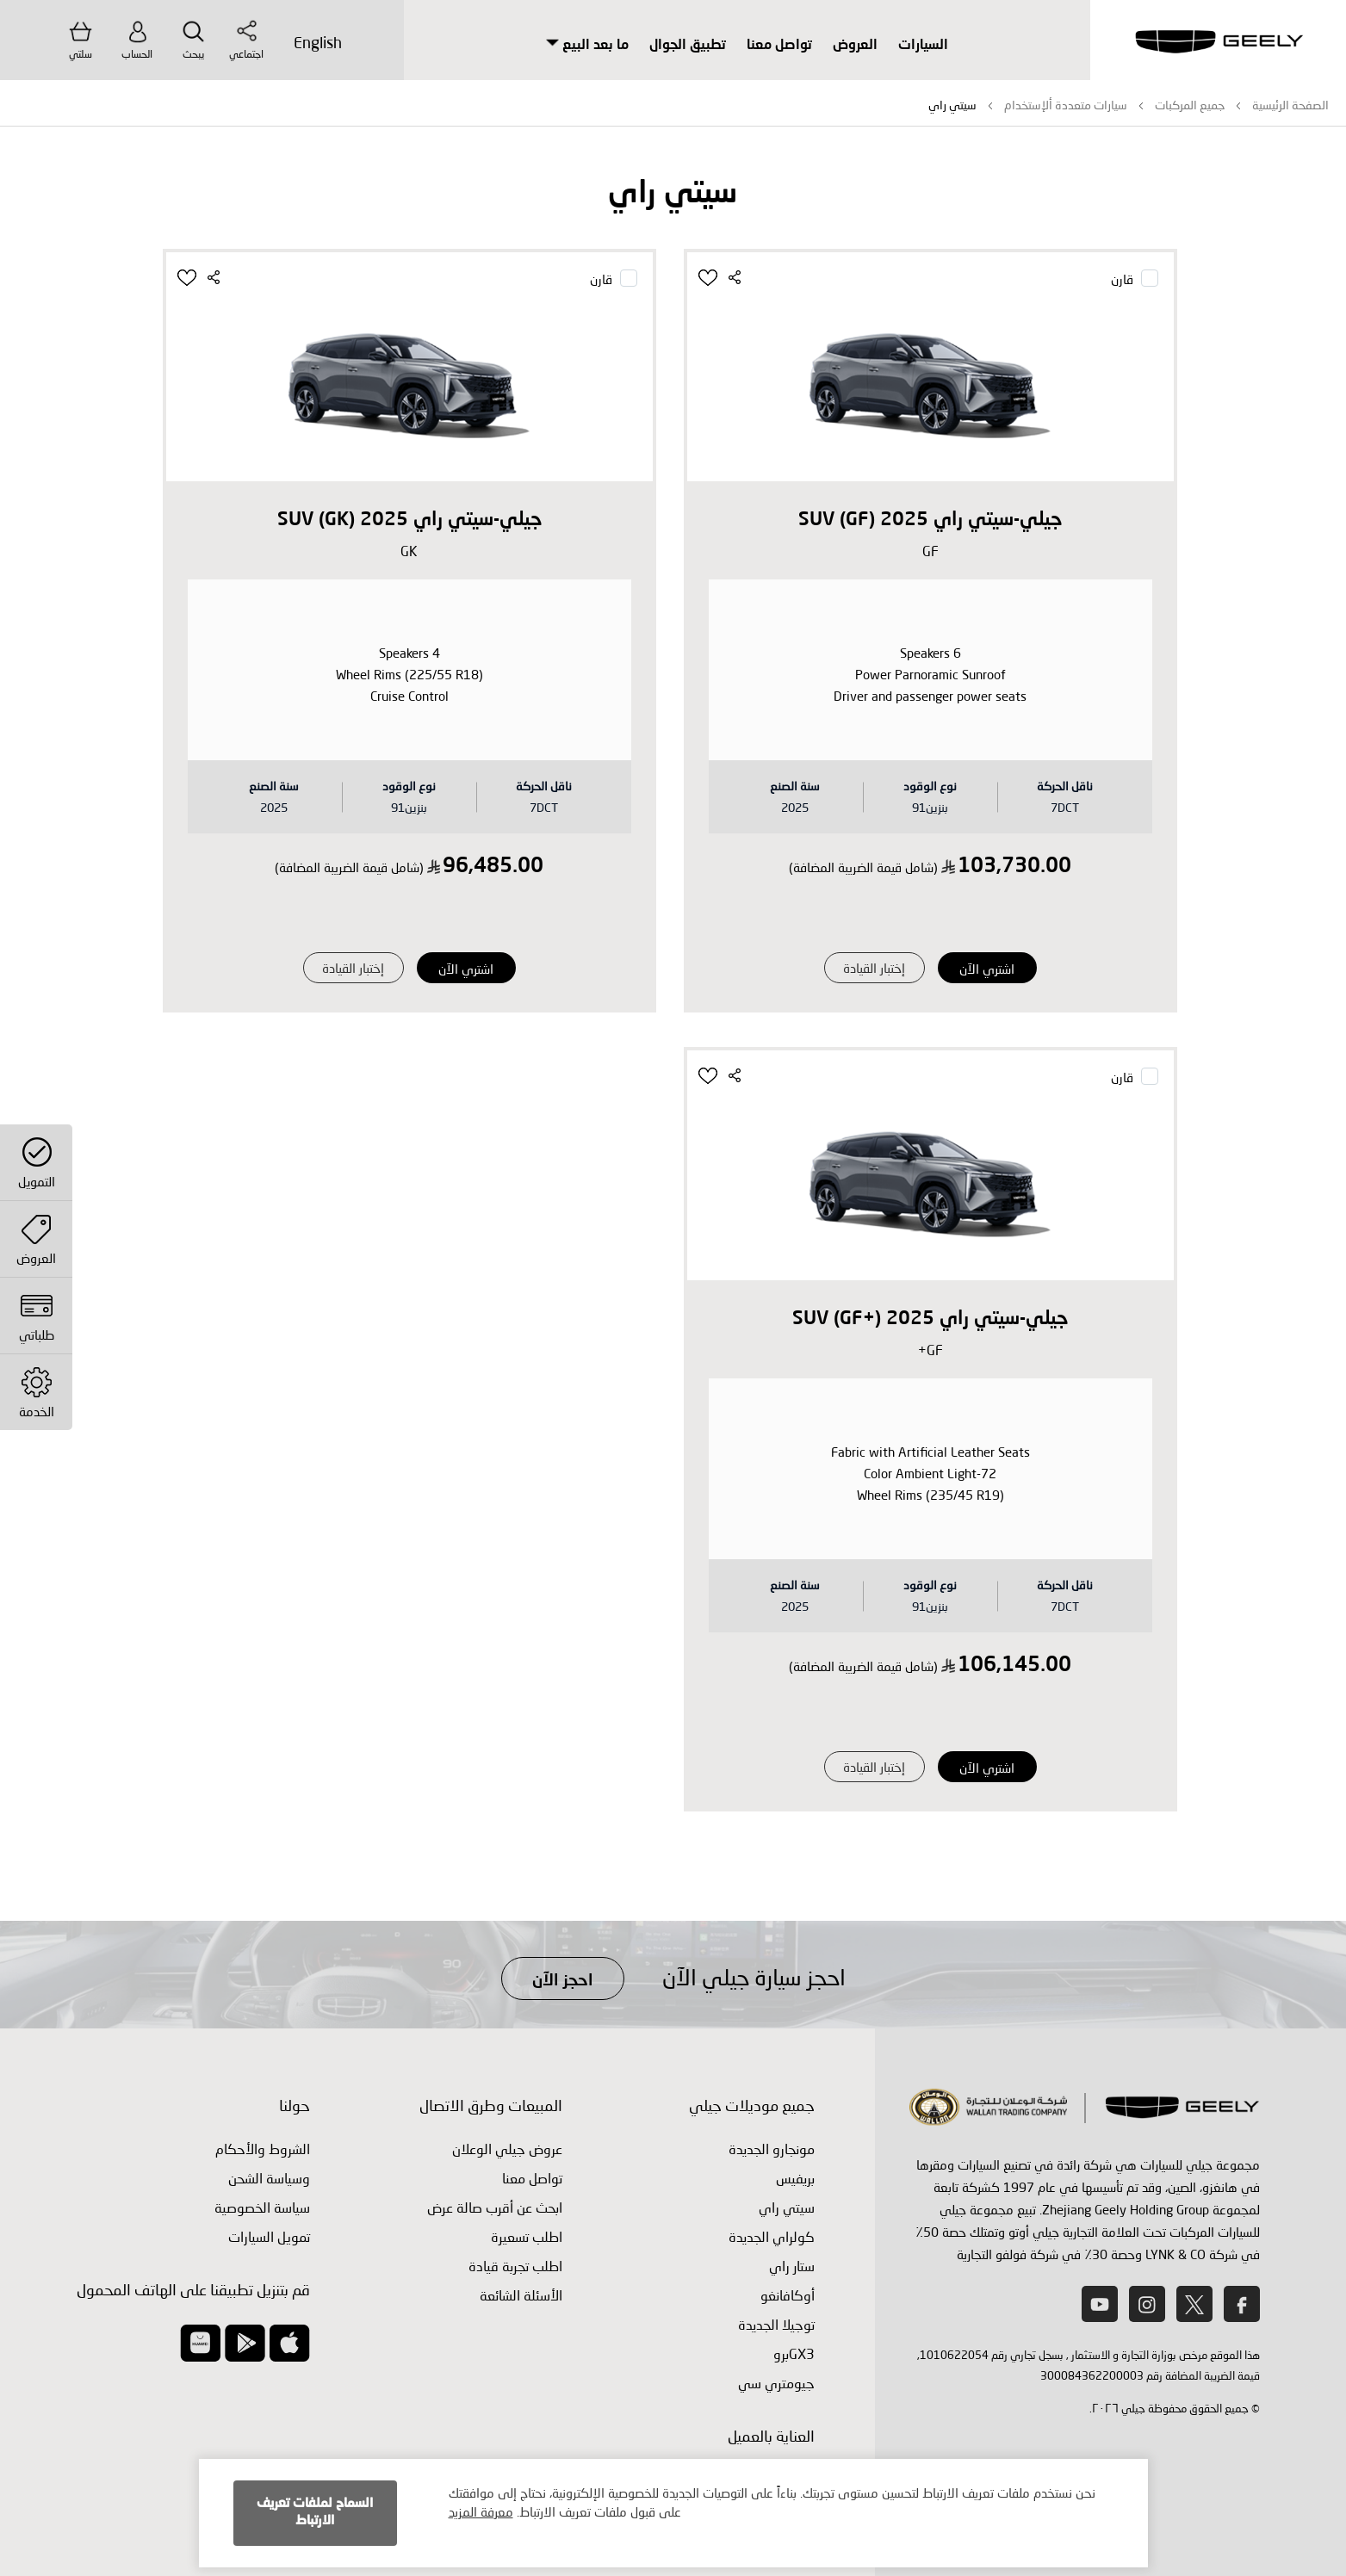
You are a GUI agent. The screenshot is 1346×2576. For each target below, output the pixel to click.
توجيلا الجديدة (776, 2324)
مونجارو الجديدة (772, 2148)
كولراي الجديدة (772, 2236)
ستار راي (792, 2265)
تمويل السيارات (269, 2236)
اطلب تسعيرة (526, 2236)
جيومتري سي (776, 2383)
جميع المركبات (1190, 104)
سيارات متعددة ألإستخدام (1065, 104)
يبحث (193, 39)
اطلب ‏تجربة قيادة (515, 2265)
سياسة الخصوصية (262, 2207)
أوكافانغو (787, 2295)
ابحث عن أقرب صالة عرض (494, 2207)
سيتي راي (787, 2207)
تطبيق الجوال (687, 46)
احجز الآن (562, 1980)
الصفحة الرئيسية (1290, 104)
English (318, 42)
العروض (855, 46)
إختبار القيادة (874, 967)
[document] (673, 2513)
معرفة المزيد (481, 2511)
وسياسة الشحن (269, 2178)
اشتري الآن (986, 968)
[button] (709, 278)
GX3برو (794, 2353)
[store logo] (1218, 42)
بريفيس (795, 2178)
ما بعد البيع (587, 46)
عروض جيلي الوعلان (507, 2148)
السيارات (923, 46)
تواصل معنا (779, 46)
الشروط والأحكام (262, 2148)
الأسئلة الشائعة (521, 2295)
